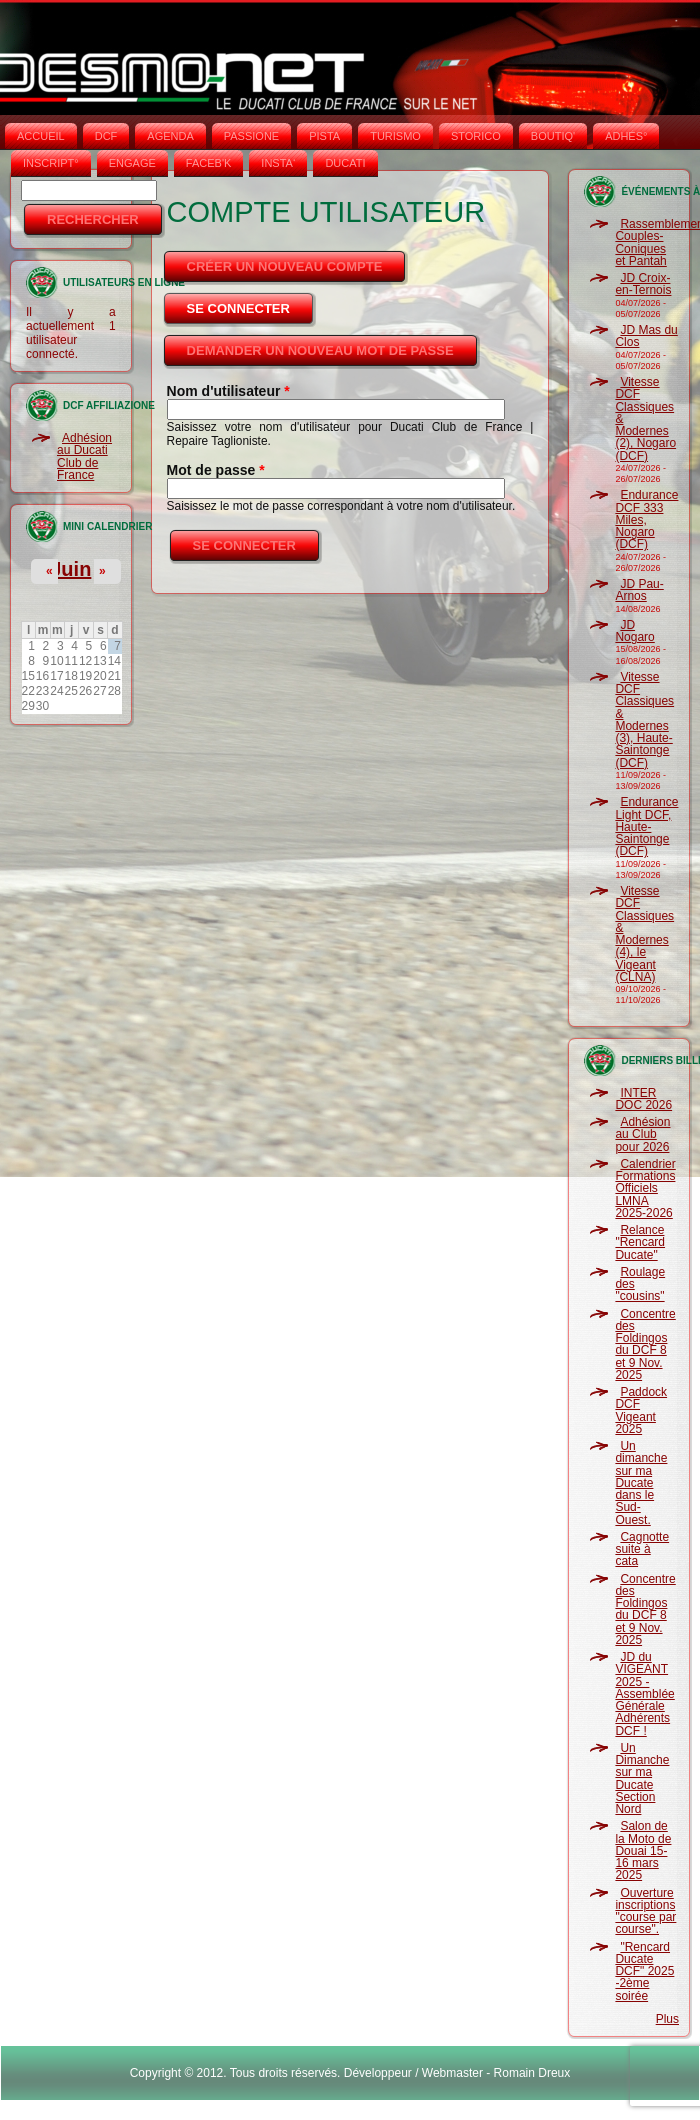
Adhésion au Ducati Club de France (84, 456)
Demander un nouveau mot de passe (320, 350)
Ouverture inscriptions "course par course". (645, 1911)
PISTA (324, 136)
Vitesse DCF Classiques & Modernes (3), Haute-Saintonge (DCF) (644, 720)
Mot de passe (216, 470)
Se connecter (251, 303)
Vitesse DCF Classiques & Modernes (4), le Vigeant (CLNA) (644, 934)
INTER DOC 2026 (643, 1099)
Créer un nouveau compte (285, 266)
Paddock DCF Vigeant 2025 (641, 1410)
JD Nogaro (634, 631)
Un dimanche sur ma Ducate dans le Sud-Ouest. (641, 1483)
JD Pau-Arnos (639, 590)
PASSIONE (251, 136)
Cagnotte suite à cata (642, 1549)
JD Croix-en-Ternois (643, 284)
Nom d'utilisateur (228, 391)
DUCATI (345, 163)
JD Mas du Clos (646, 336)
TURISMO (395, 136)
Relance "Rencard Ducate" (640, 1242)
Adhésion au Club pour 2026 (642, 1134)
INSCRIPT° (51, 163)
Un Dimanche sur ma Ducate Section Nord (642, 1778)
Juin (70, 569)
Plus (667, 2019)
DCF (106, 136)
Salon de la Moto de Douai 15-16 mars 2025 (643, 1850)
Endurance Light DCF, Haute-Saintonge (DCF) (646, 826)
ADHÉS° (626, 136)
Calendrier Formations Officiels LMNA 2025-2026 (645, 1188)
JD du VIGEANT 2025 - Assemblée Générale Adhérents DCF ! (644, 1694)
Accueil (41, 136)
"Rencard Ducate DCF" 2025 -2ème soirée (644, 1971)
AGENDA (170, 136)
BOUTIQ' (553, 136)
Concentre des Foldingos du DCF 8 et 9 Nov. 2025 (645, 1344)
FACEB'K (209, 163)
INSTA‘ (278, 163)
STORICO (476, 136)
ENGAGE (132, 163)
